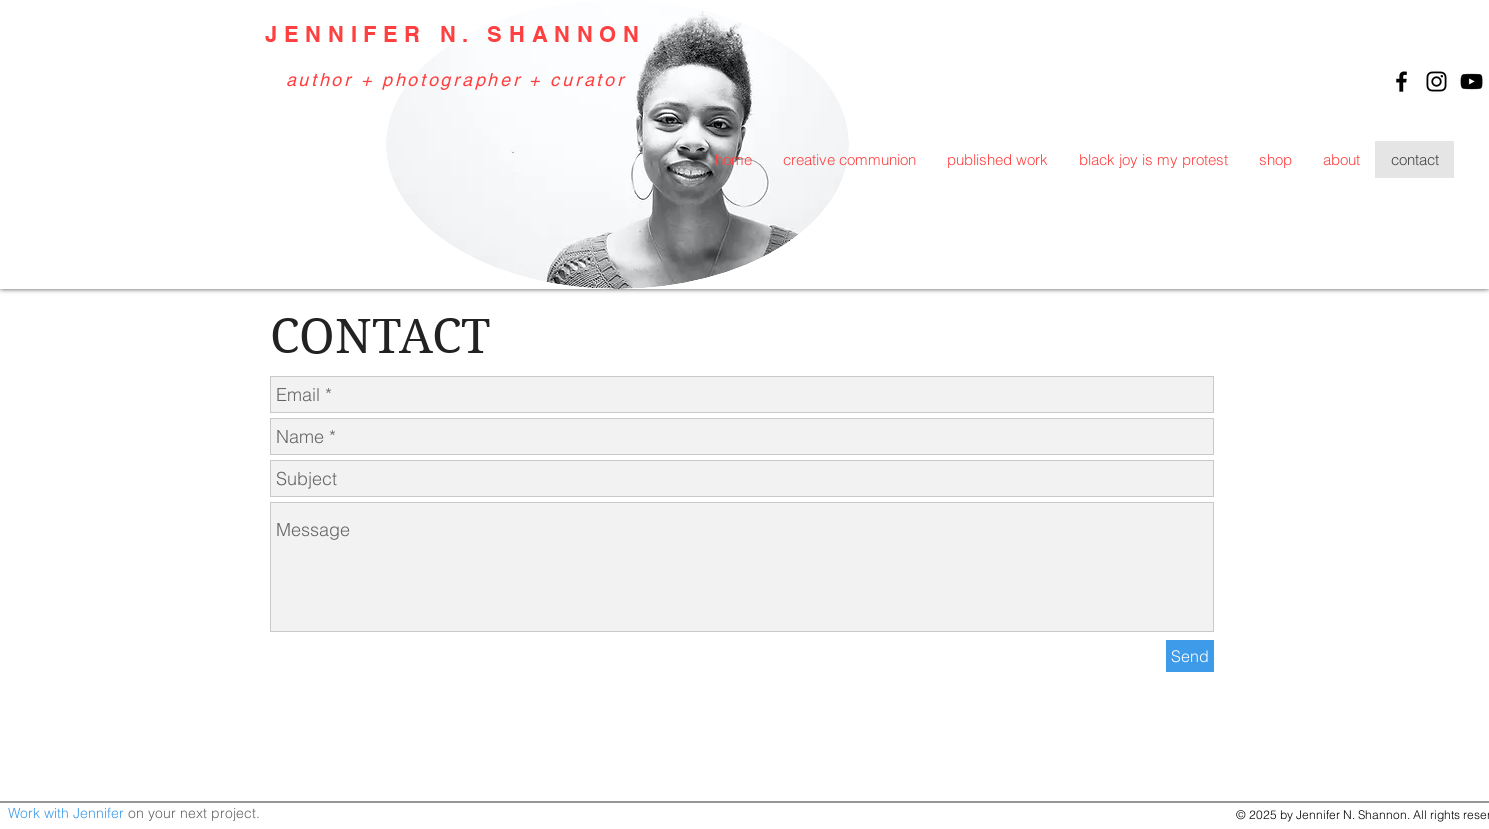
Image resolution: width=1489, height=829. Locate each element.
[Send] (1190, 656)
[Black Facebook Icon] (1401, 81)
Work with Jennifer (66, 813)
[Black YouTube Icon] (1471, 81)
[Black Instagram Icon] (1436, 81)
